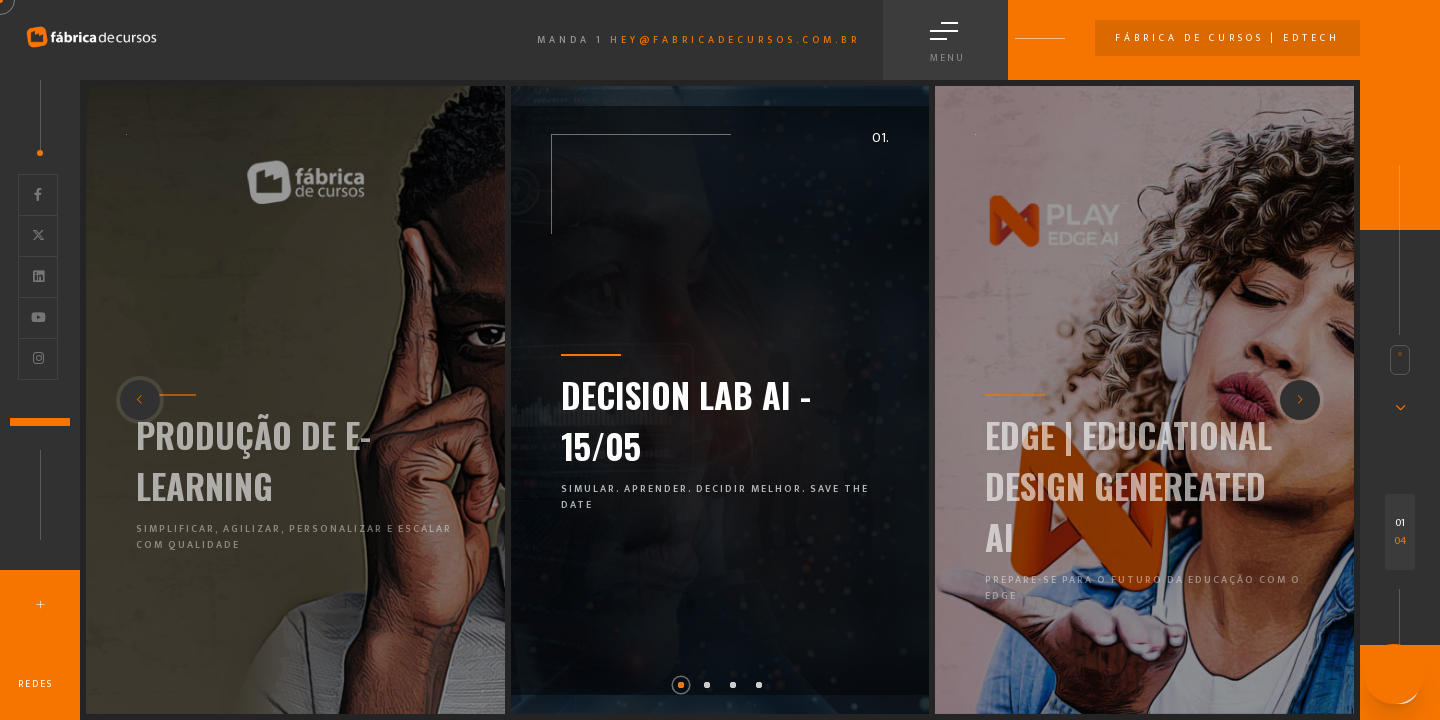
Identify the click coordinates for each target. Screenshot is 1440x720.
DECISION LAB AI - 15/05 (686, 420)
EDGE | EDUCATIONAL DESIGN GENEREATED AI (1128, 485)
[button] (681, 685)
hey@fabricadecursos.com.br (735, 40)
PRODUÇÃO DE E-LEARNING (253, 460)
